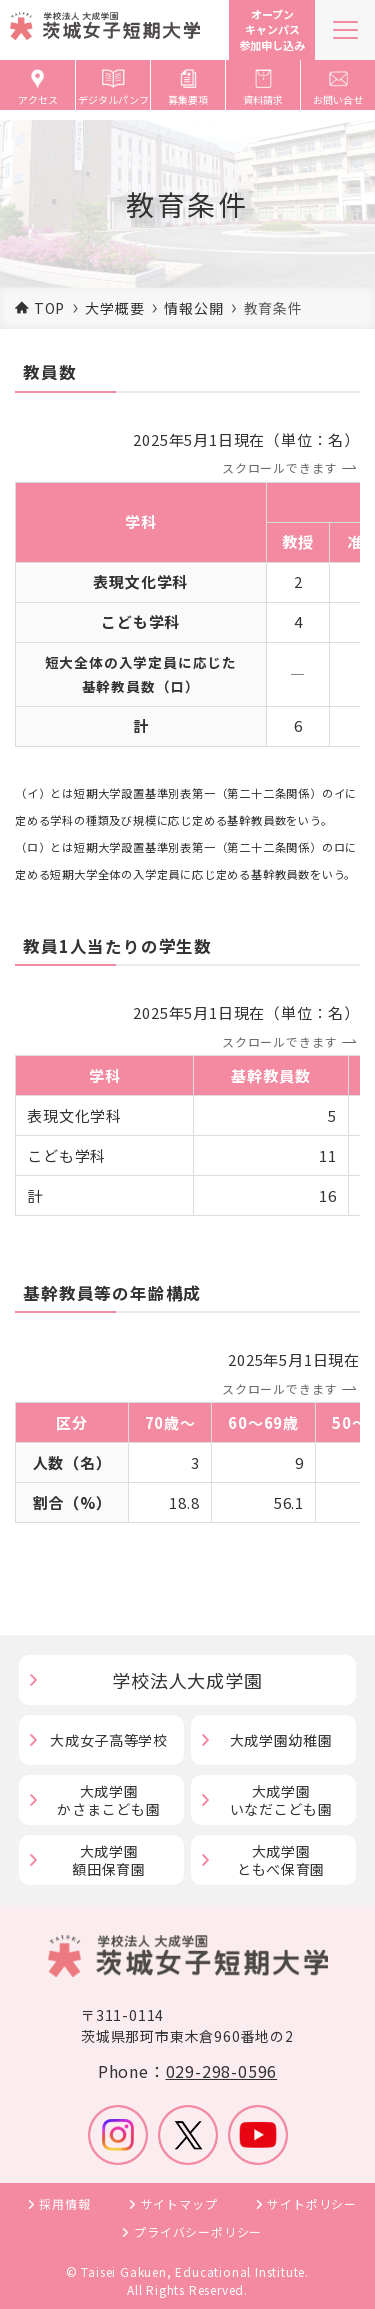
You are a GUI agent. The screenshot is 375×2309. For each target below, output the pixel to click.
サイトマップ (179, 2203)
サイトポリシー (312, 2203)
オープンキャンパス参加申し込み (272, 29)
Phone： (187, 2071)
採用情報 (64, 2203)
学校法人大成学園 (187, 1680)
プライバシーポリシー (198, 2231)
